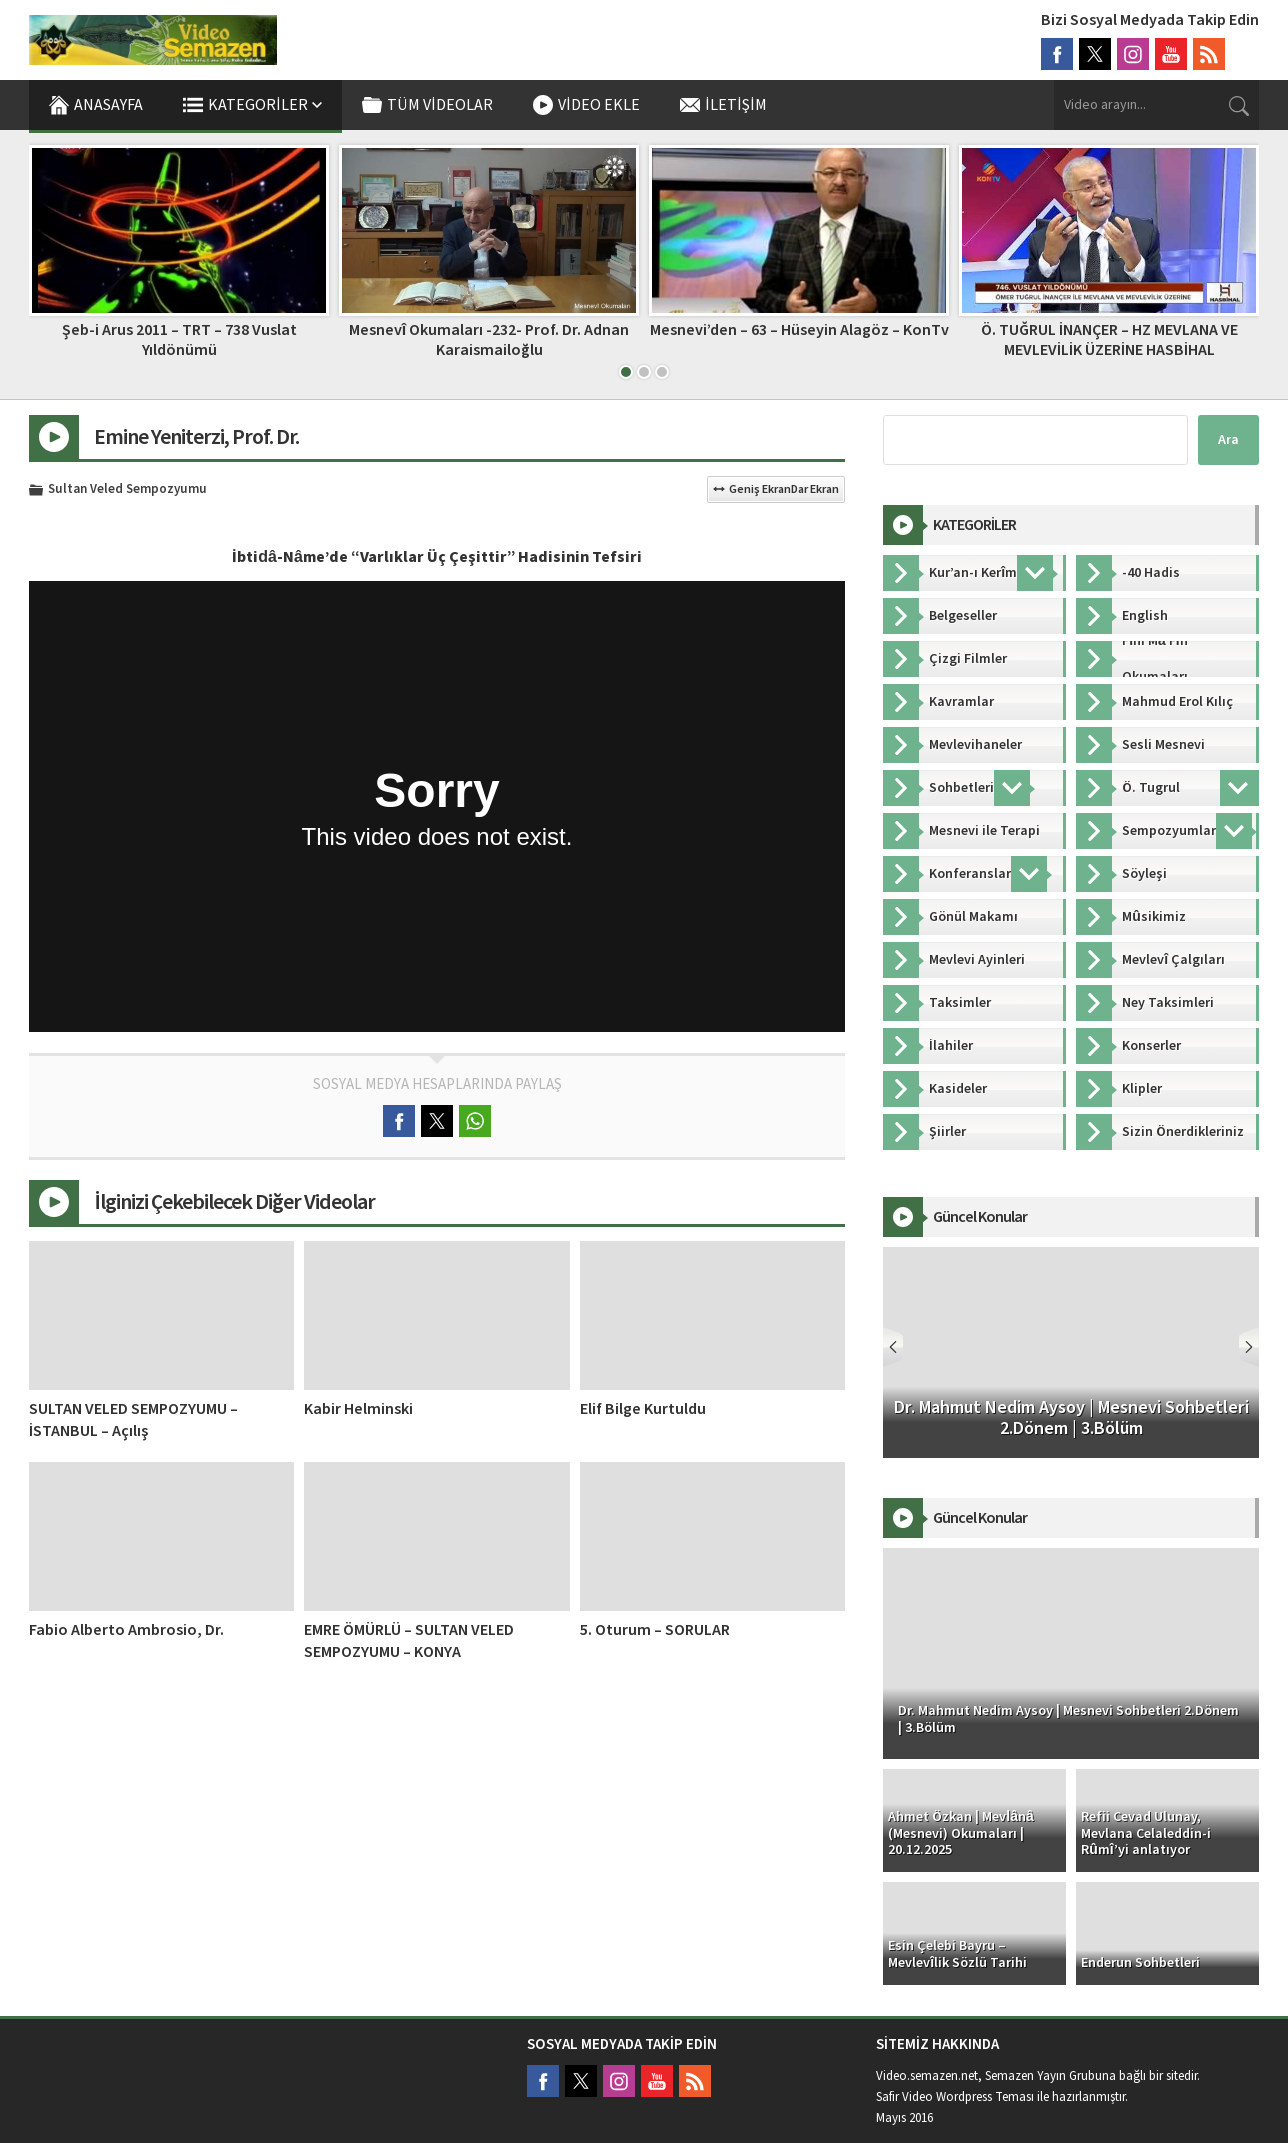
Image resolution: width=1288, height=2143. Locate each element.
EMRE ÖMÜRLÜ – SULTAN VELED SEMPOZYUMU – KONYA (409, 1641)
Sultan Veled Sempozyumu (127, 490)
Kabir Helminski (358, 1409)
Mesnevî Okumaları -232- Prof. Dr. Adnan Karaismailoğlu (489, 339)
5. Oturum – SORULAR (655, 1630)
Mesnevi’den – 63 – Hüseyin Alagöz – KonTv (799, 330)
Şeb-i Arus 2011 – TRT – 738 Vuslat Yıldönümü (179, 339)
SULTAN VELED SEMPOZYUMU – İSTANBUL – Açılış (133, 1420)
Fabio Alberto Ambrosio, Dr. (126, 1630)
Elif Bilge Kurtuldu (643, 1409)
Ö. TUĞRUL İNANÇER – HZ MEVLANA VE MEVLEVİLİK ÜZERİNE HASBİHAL (1109, 339)
